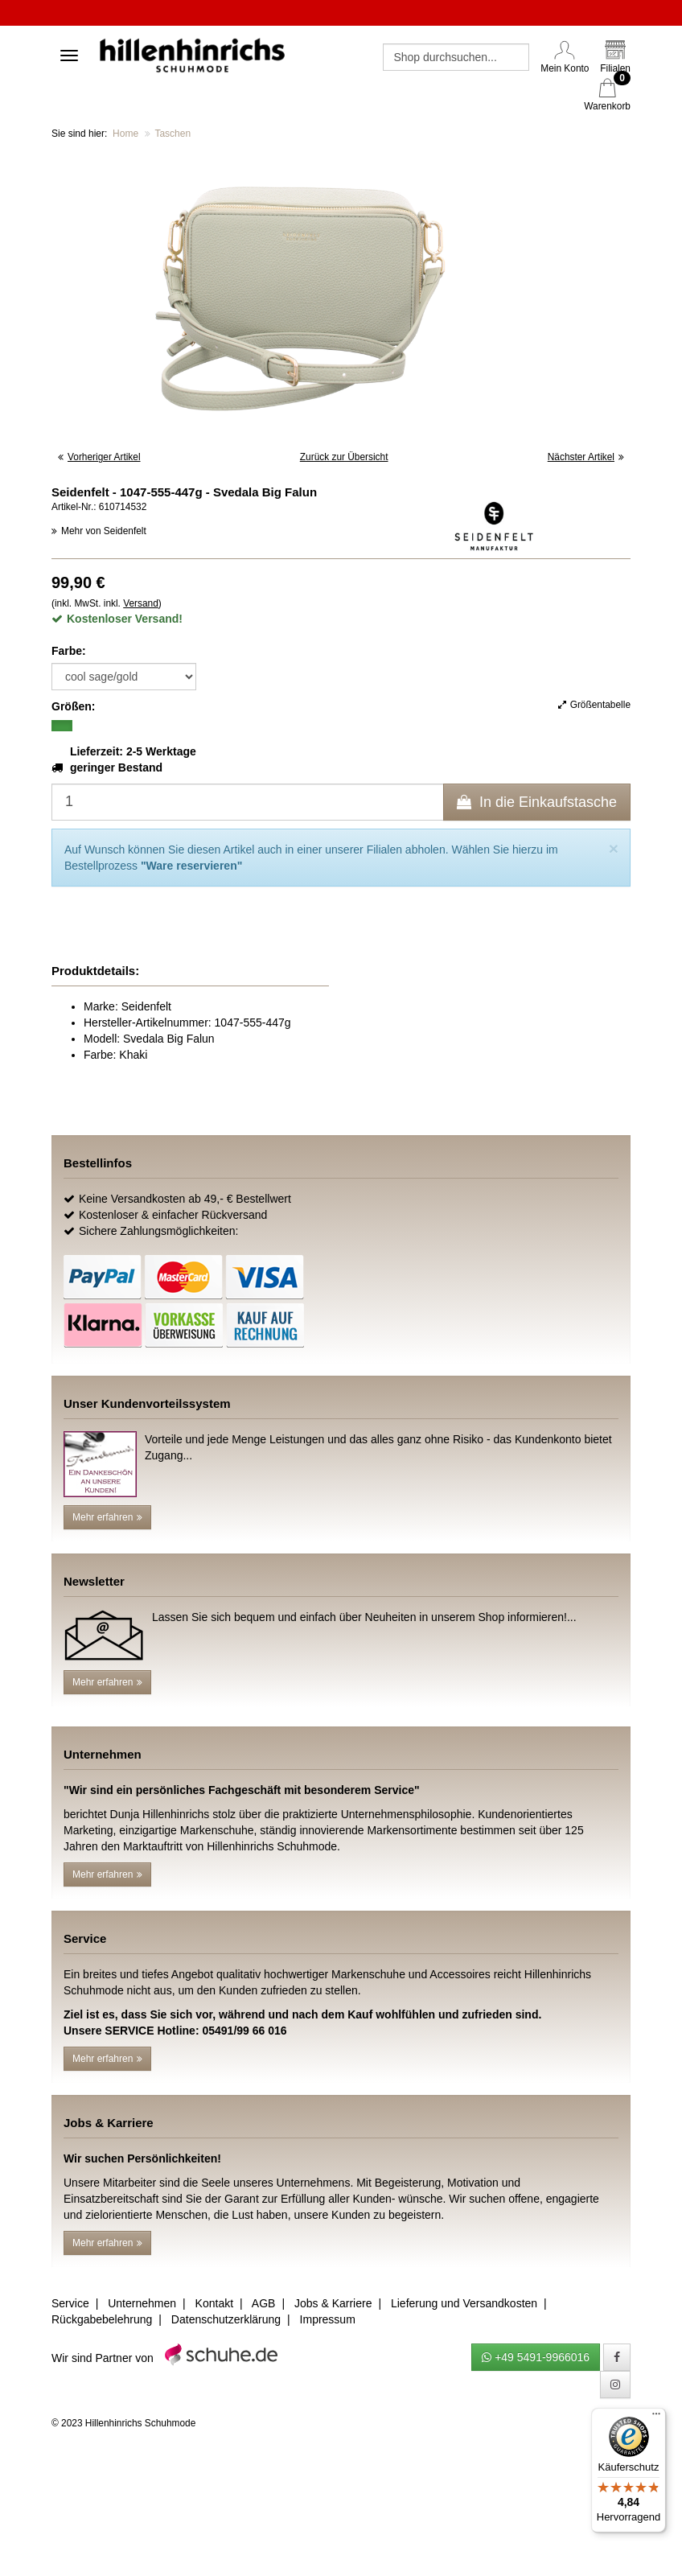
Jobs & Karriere (333, 2303)
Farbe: (68, 650)
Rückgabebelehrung (101, 2319)
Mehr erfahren (107, 1517)
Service (70, 2303)
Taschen (172, 133)
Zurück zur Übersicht (344, 457)
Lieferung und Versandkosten (464, 2303)
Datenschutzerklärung (226, 2319)
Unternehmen (142, 2303)
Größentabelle (594, 704)
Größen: (73, 706)
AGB (264, 2303)
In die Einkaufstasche (537, 802)
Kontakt (214, 2303)
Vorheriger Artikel (99, 457)
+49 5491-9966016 (536, 2357)
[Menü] (656, 2417)
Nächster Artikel (586, 457)
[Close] (613, 848)
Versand (140, 603)
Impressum (327, 2319)
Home (125, 133)
